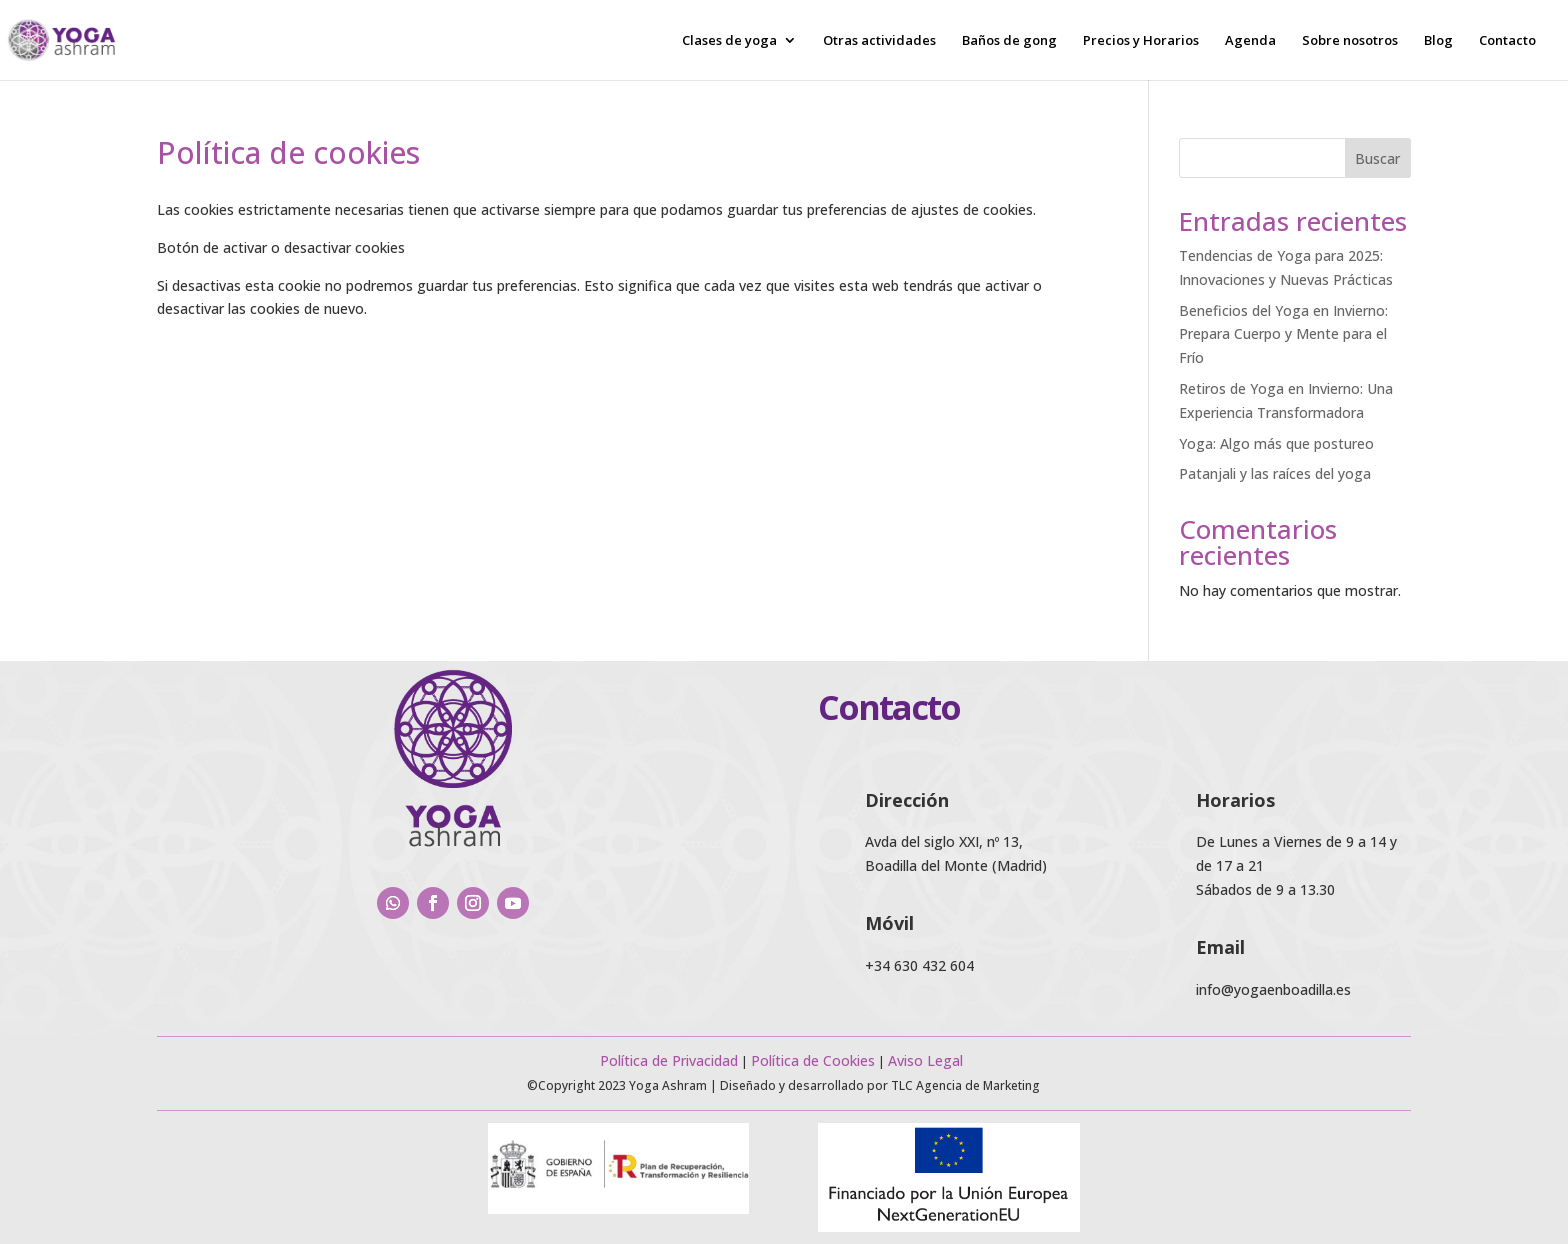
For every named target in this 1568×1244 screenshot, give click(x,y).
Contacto (1507, 41)
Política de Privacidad (669, 1060)
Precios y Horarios (1141, 41)
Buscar (1377, 158)
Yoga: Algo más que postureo (1276, 443)
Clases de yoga (729, 41)
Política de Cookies (813, 1060)
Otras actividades (879, 41)
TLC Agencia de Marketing (965, 1085)
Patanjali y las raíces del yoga (1275, 473)
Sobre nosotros (1350, 41)
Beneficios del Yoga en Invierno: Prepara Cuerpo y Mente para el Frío (1283, 334)
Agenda (1250, 41)
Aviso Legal (927, 1060)
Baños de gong (1009, 41)
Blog (1438, 41)
